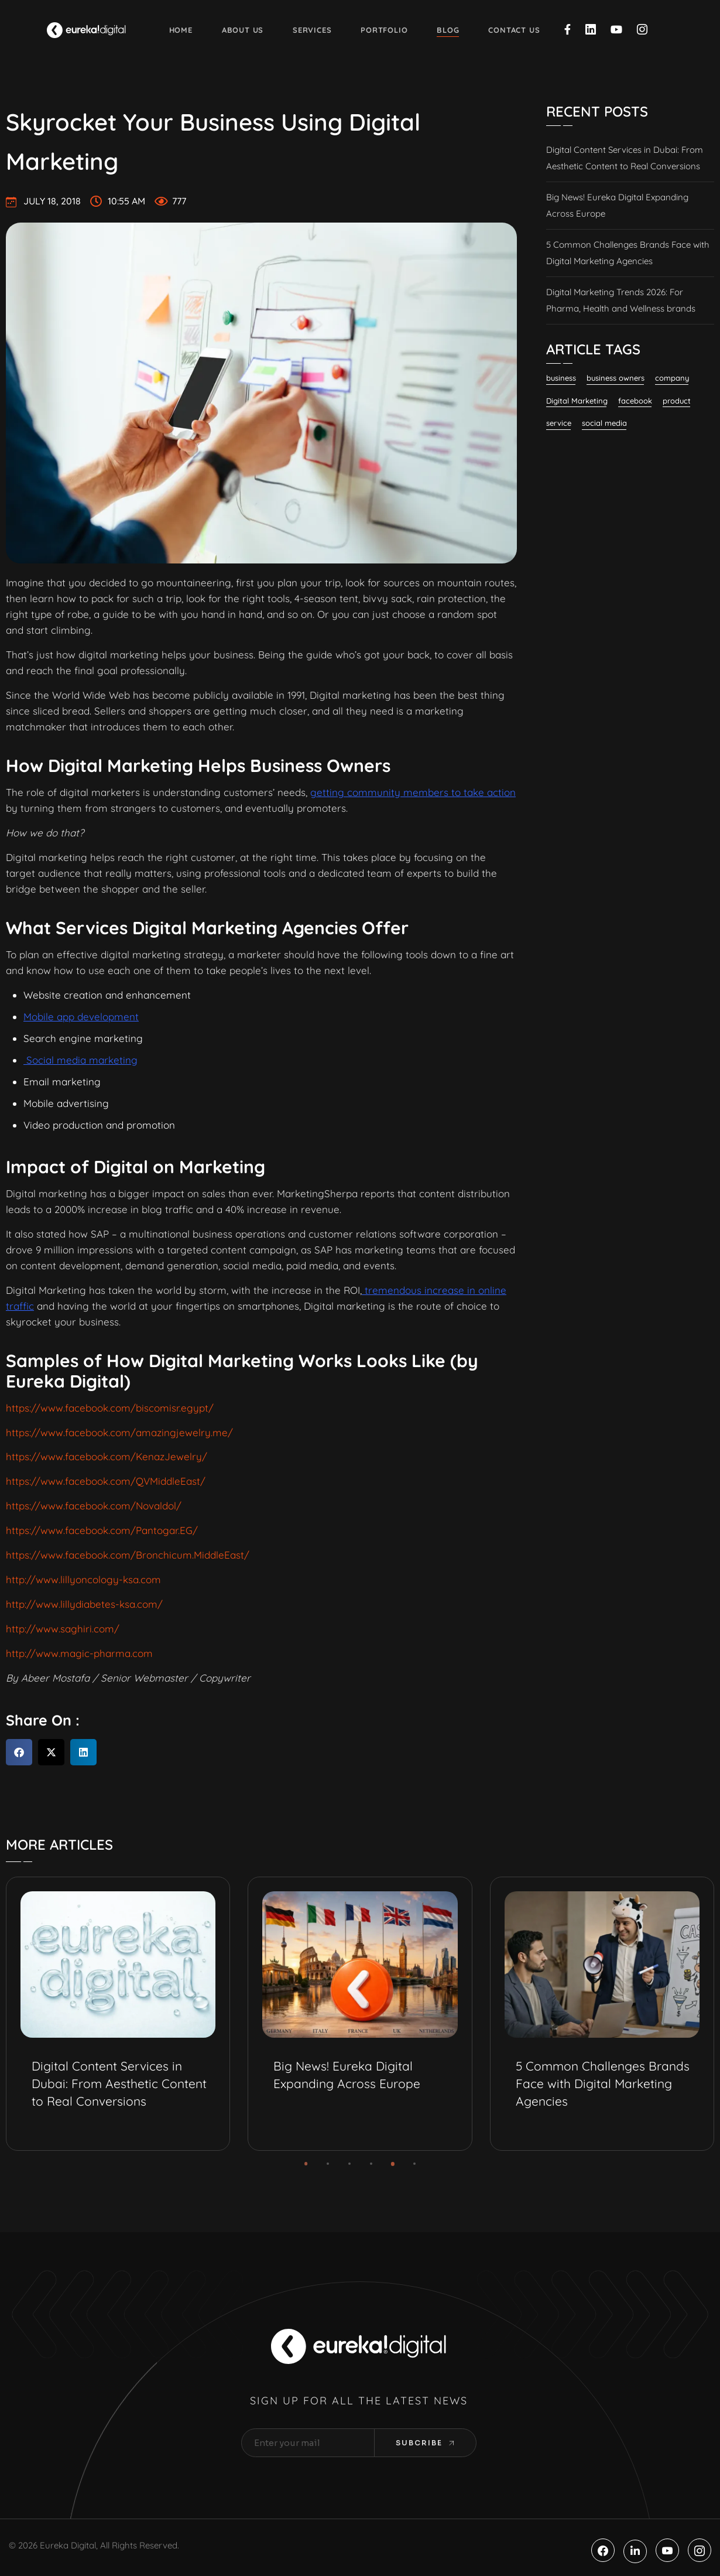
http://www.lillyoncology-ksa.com (83, 1579)
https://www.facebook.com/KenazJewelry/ (106, 1456)
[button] (19, 1752)
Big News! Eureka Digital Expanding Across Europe (617, 205)
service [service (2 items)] (558, 423)
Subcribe (425, 2442)
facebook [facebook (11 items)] (635, 400)
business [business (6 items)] (561, 377)
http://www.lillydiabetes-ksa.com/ (84, 1604)
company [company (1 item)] (672, 377)
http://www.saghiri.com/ (62, 1628)
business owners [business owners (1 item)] (615, 377)
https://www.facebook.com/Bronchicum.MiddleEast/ (127, 1555)
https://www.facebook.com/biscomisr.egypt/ (110, 1408)
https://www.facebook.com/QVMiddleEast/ (105, 1481)
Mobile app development (81, 1016)
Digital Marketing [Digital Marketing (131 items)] (577, 400)
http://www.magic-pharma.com (79, 1653)
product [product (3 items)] (677, 400)
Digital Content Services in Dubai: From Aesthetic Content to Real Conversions (624, 158)
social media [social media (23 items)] (604, 423)
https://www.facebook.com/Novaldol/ (93, 1505)
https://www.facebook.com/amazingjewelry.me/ (119, 1432)
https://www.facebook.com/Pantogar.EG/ (102, 1530)
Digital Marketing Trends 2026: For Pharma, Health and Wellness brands (620, 300)
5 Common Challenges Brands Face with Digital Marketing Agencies (627, 253)
